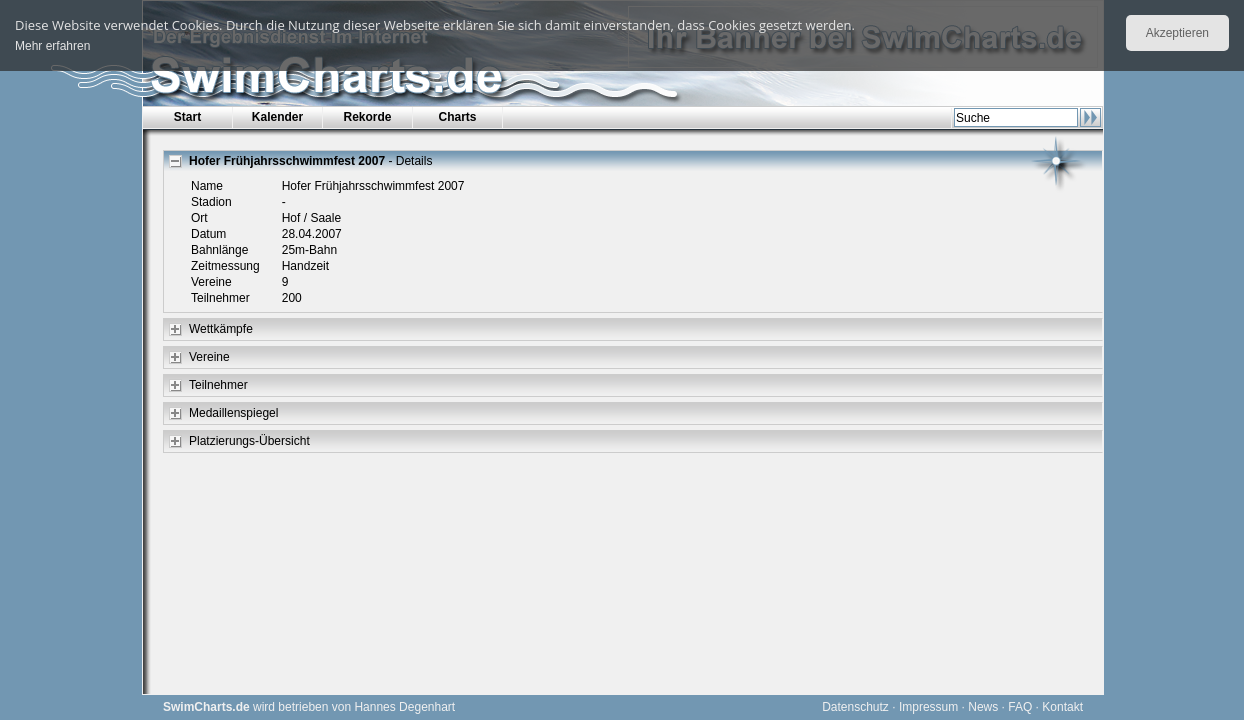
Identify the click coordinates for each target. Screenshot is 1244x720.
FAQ (1020, 707)
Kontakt (1062, 707)
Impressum (928, 707)
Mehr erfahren (52, 46)
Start (187, 117)
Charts (457, 117)
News (983, 707)
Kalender (277, 117)
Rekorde (367, 117)
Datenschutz (855, 707)
